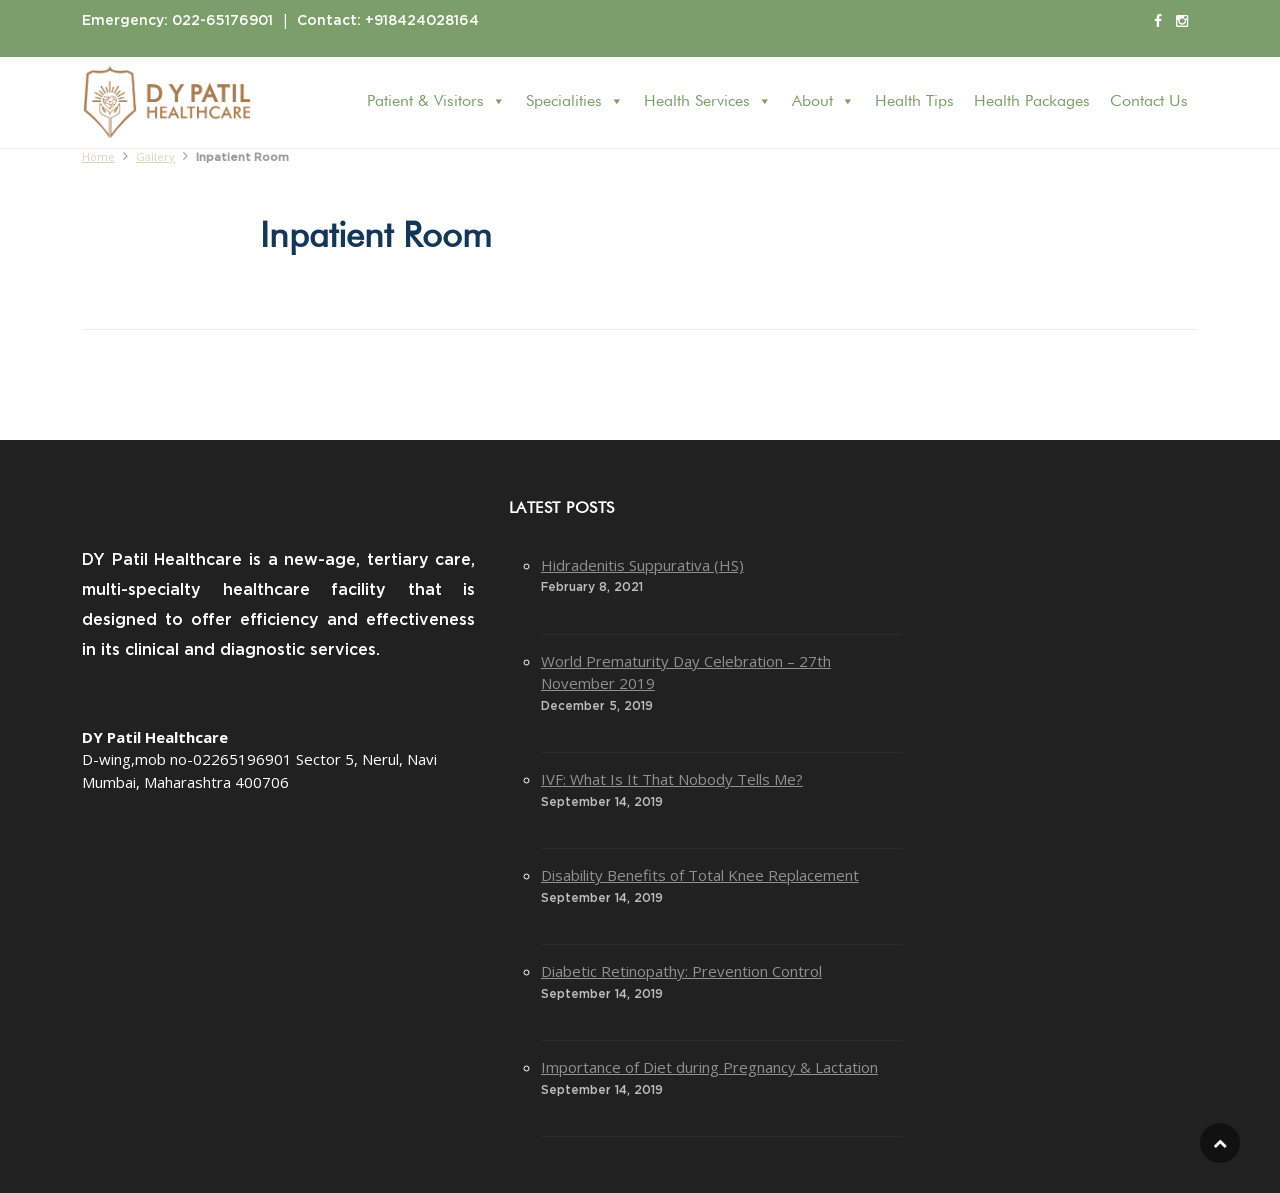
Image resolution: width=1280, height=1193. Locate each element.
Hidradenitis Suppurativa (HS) (642, 565)
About (823, 101)
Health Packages (1032, 102)
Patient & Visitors (436, 101)
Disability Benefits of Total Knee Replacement (700, 875)
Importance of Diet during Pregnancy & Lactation (709, 1067)
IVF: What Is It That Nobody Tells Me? (672, 779)
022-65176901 (222, 21)
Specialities (575, 101)
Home (98, 156)
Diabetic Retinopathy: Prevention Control (681, 971)
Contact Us (1149, 102)
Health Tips (914, 102)
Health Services (708, 101)
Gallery (155, 156)
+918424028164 (422, 21)
